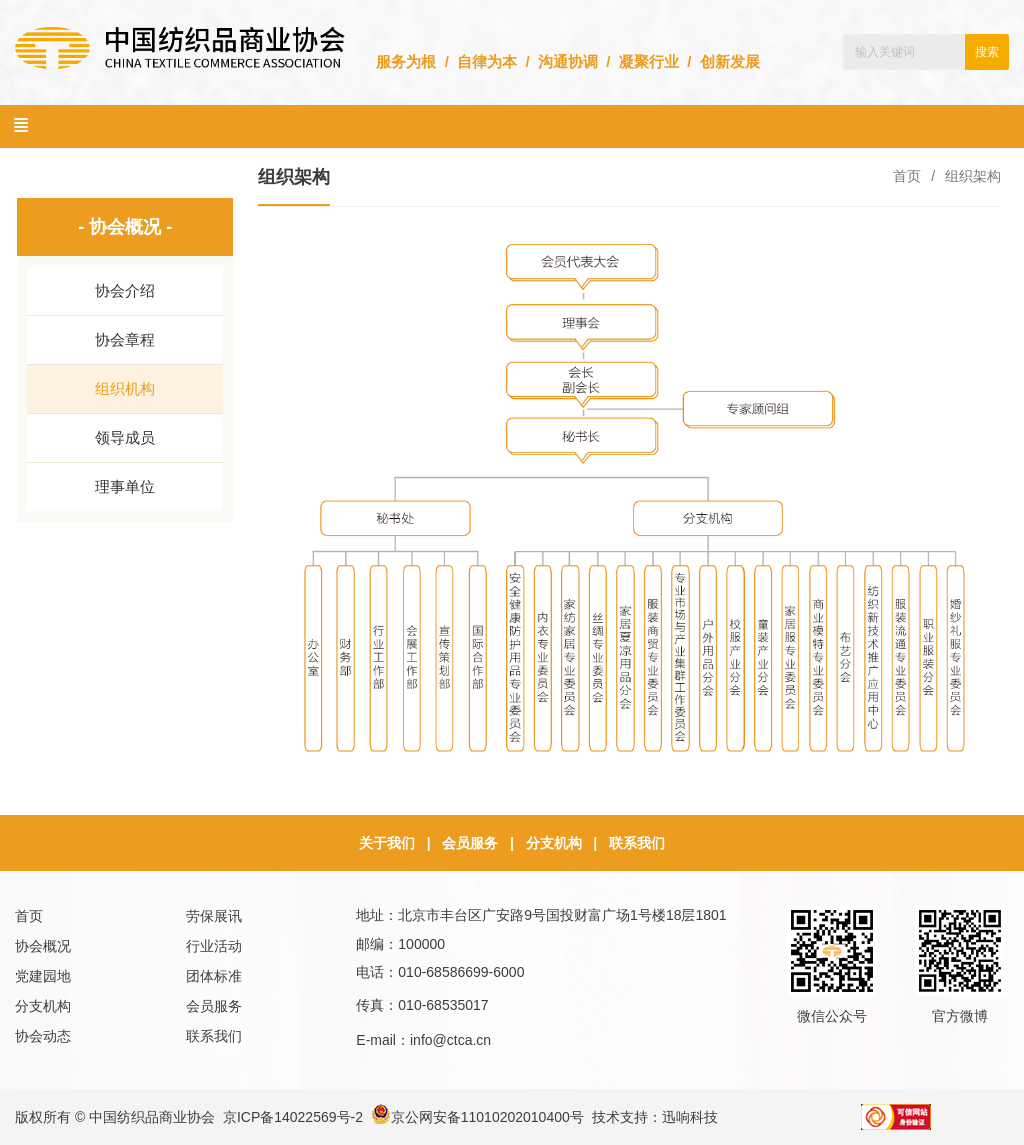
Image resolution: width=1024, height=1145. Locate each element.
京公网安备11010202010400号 (477, 1117)
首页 (907, 176)
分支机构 (554, 843)
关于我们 (387, 843)
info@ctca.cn (450, 1040)
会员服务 (470, 843)
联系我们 (637, 843)
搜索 (987, 52)
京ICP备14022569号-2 (293, 1117)
